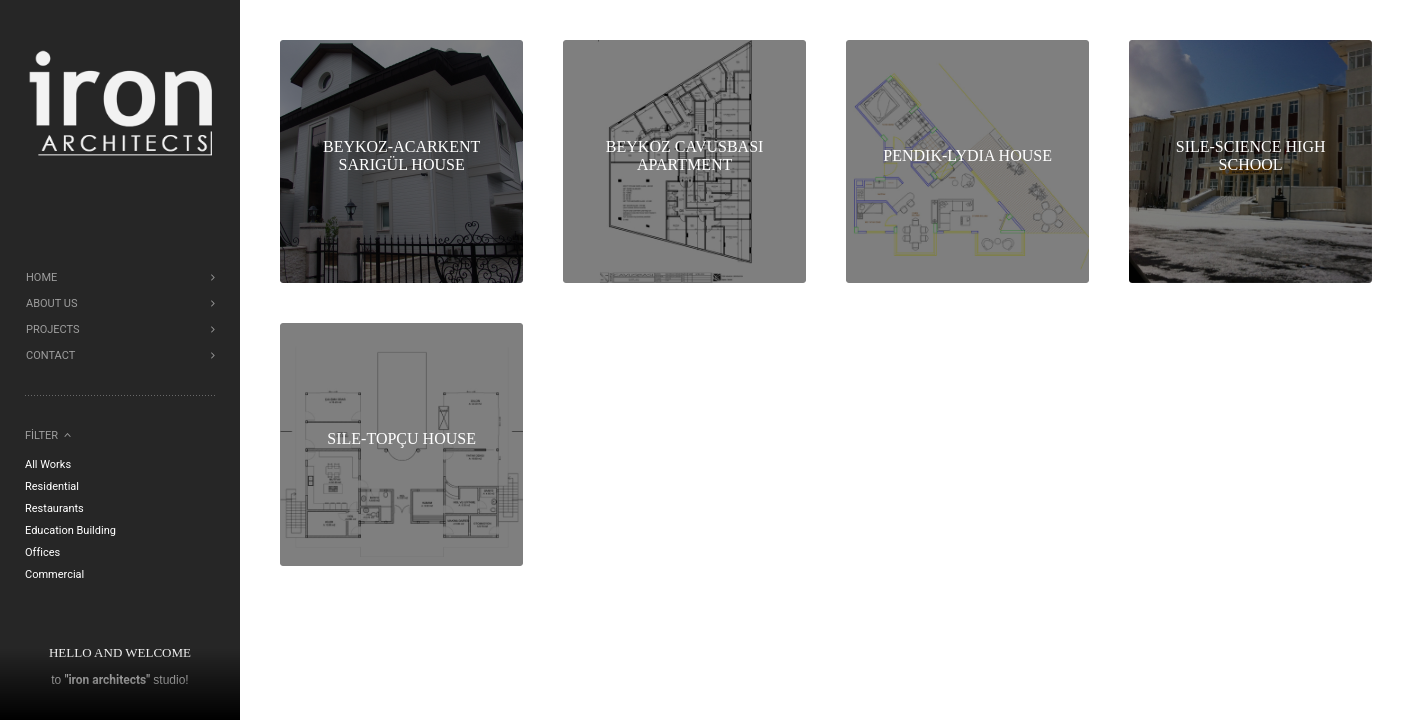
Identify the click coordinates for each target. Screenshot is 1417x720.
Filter (41, 435)
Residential (52, 486)
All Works (48, 464)
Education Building (70, 530)
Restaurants (54, 508)
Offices (42, 552)
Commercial (54, 574)
